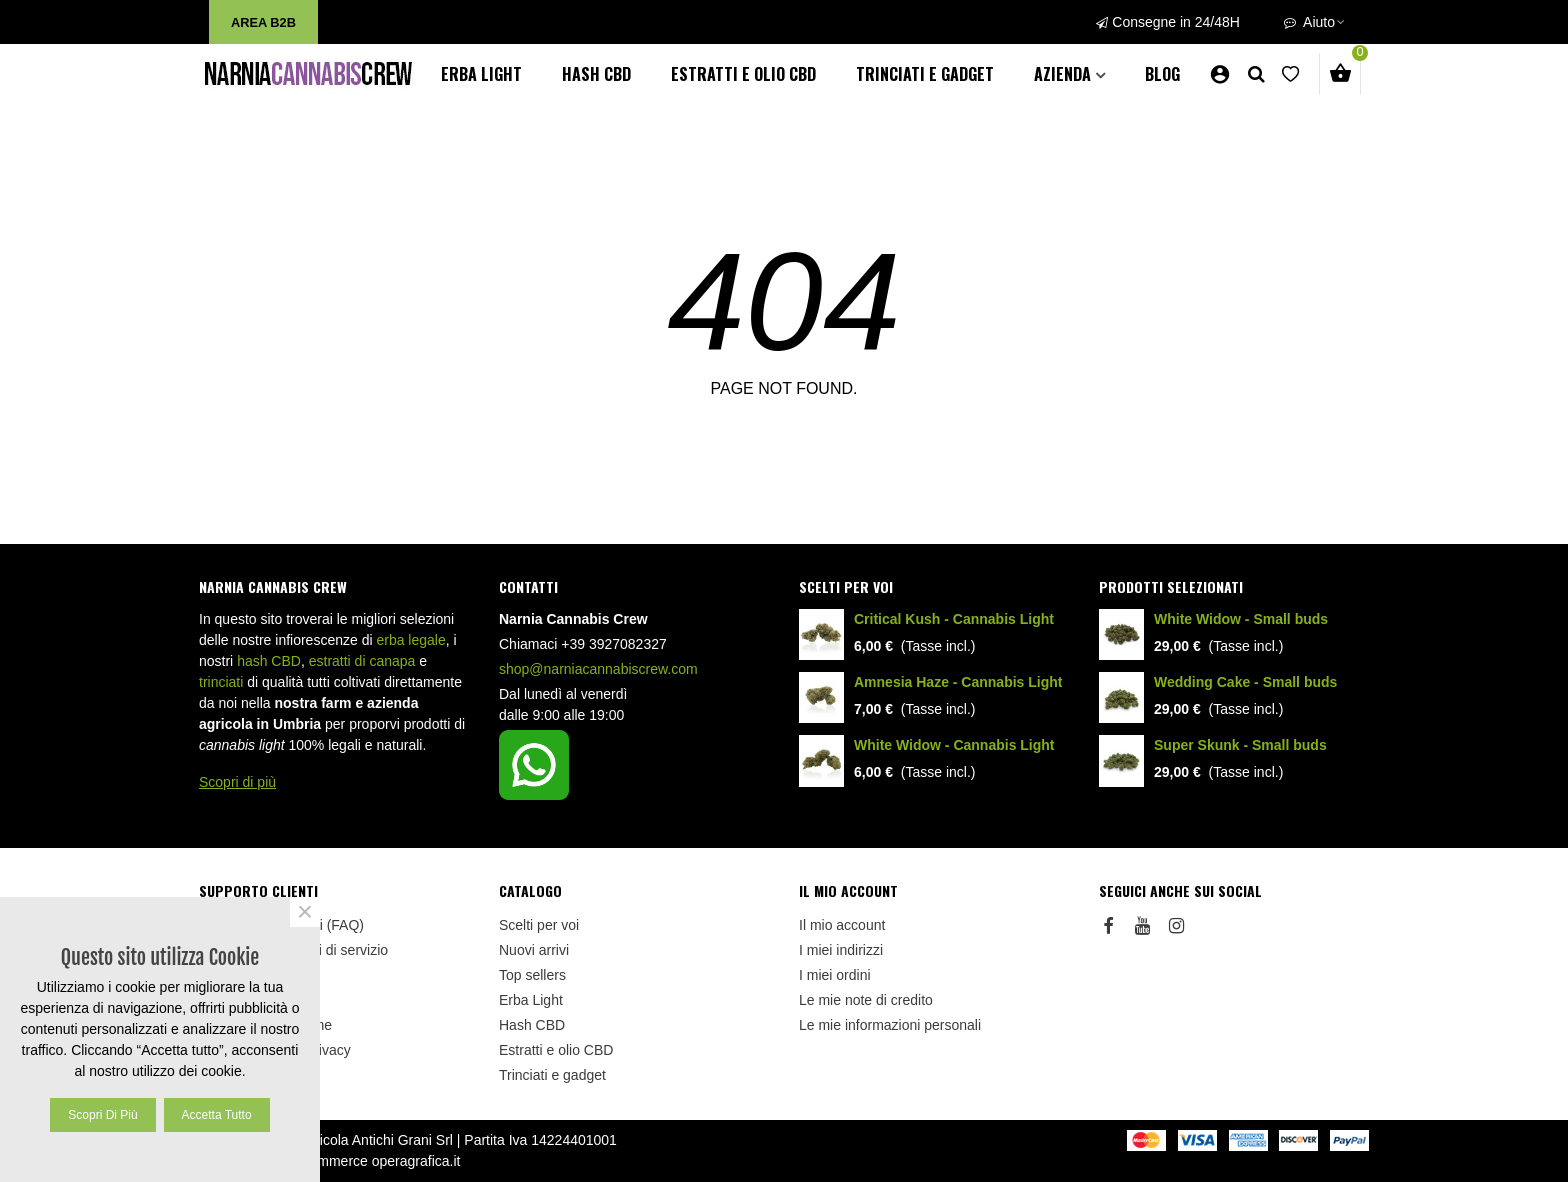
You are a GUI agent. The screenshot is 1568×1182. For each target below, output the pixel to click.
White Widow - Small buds (1241, 619)
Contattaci (230, 975)
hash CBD (269, 661)
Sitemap (224, 1000)
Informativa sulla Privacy (275, 1050)
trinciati (221, 682)
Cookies (224, 1075)
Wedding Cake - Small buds (1245, 682)
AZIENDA (1062, 74)
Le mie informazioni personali (890, 1025)
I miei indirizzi (841, 950)
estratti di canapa (362, 661)
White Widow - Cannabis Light (954, 745)
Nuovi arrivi (534, 950)
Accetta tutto (217, 1115)
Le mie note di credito (866, 1000)
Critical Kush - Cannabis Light (954, 619)
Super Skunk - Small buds (1240, 745)
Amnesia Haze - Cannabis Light (958, 682)
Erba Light (481, 74)
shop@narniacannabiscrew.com (598, 669)
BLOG (1162, 74)
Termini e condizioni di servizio (293, 950)
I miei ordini (835, 975)
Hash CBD (596, 74)
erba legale (410, 640)
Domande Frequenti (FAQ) (281, 925)
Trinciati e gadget (925, 74)
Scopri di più (237, 782)
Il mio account (842, 925)
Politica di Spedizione (265, 1025)
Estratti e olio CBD (743, 74)
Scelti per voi (846, 586)
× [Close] (305, 912)
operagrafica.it (416, 1161)
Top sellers (532, 975)
